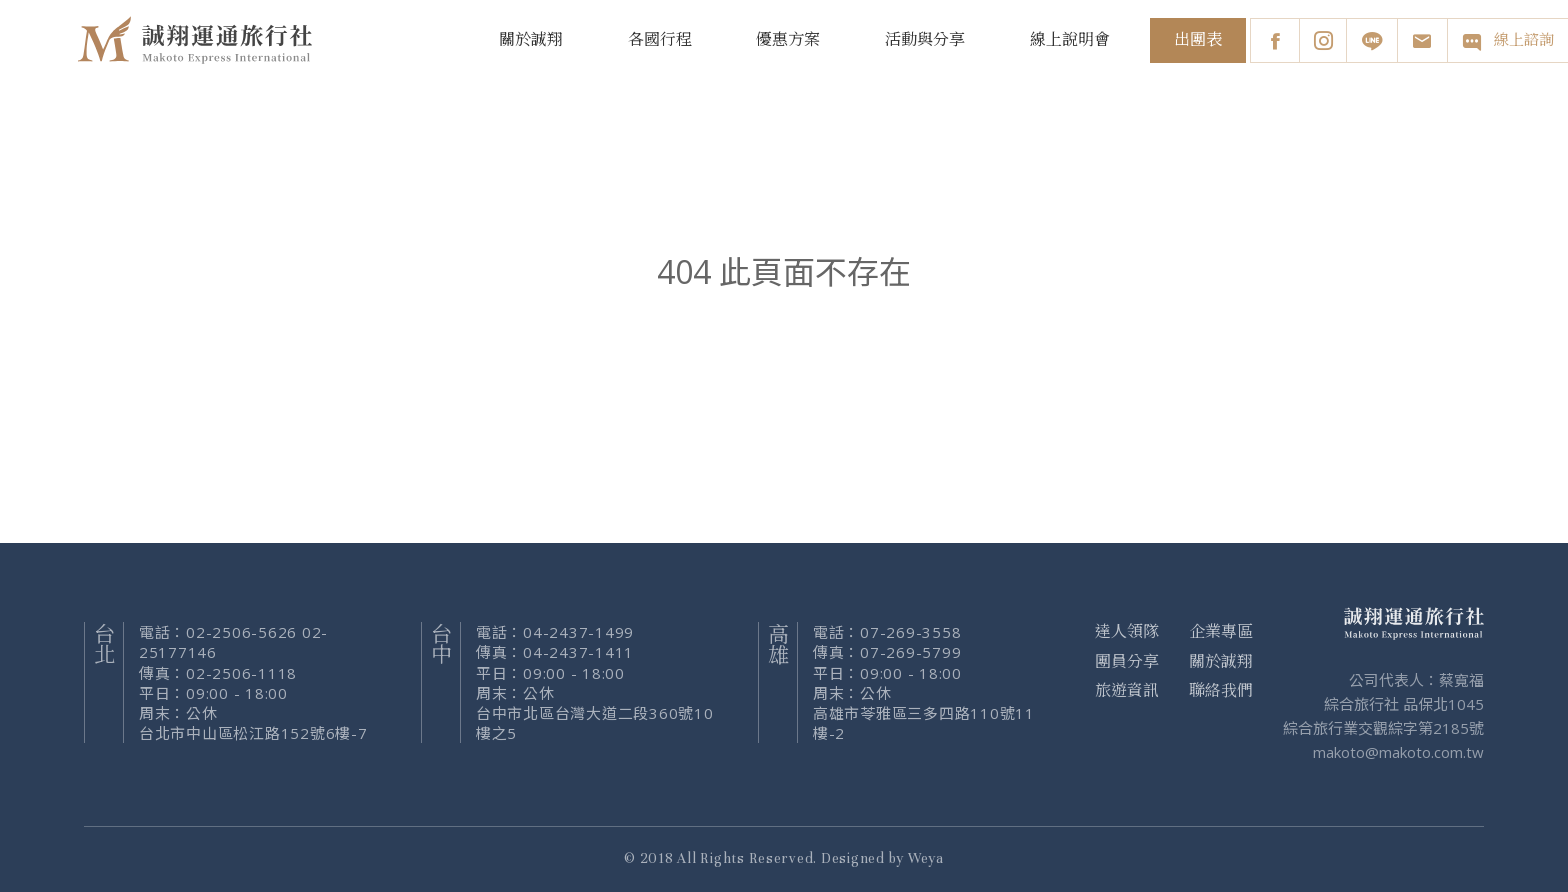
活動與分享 (925, 40)
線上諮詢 (1507, 41)
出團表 (1198, 40)
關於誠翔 (531, 40)
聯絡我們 (1221, 691)
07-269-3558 (910, 632)
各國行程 (660, 40)
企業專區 (1221, 632)
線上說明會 (1070, 40)
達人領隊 (1127, 632)
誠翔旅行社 (198, 40)
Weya (926, 858)
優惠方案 (788, 40)
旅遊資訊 (1127, 691)
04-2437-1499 (578, 632)
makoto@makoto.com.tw (1398, 752)
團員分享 (1127, 662)
